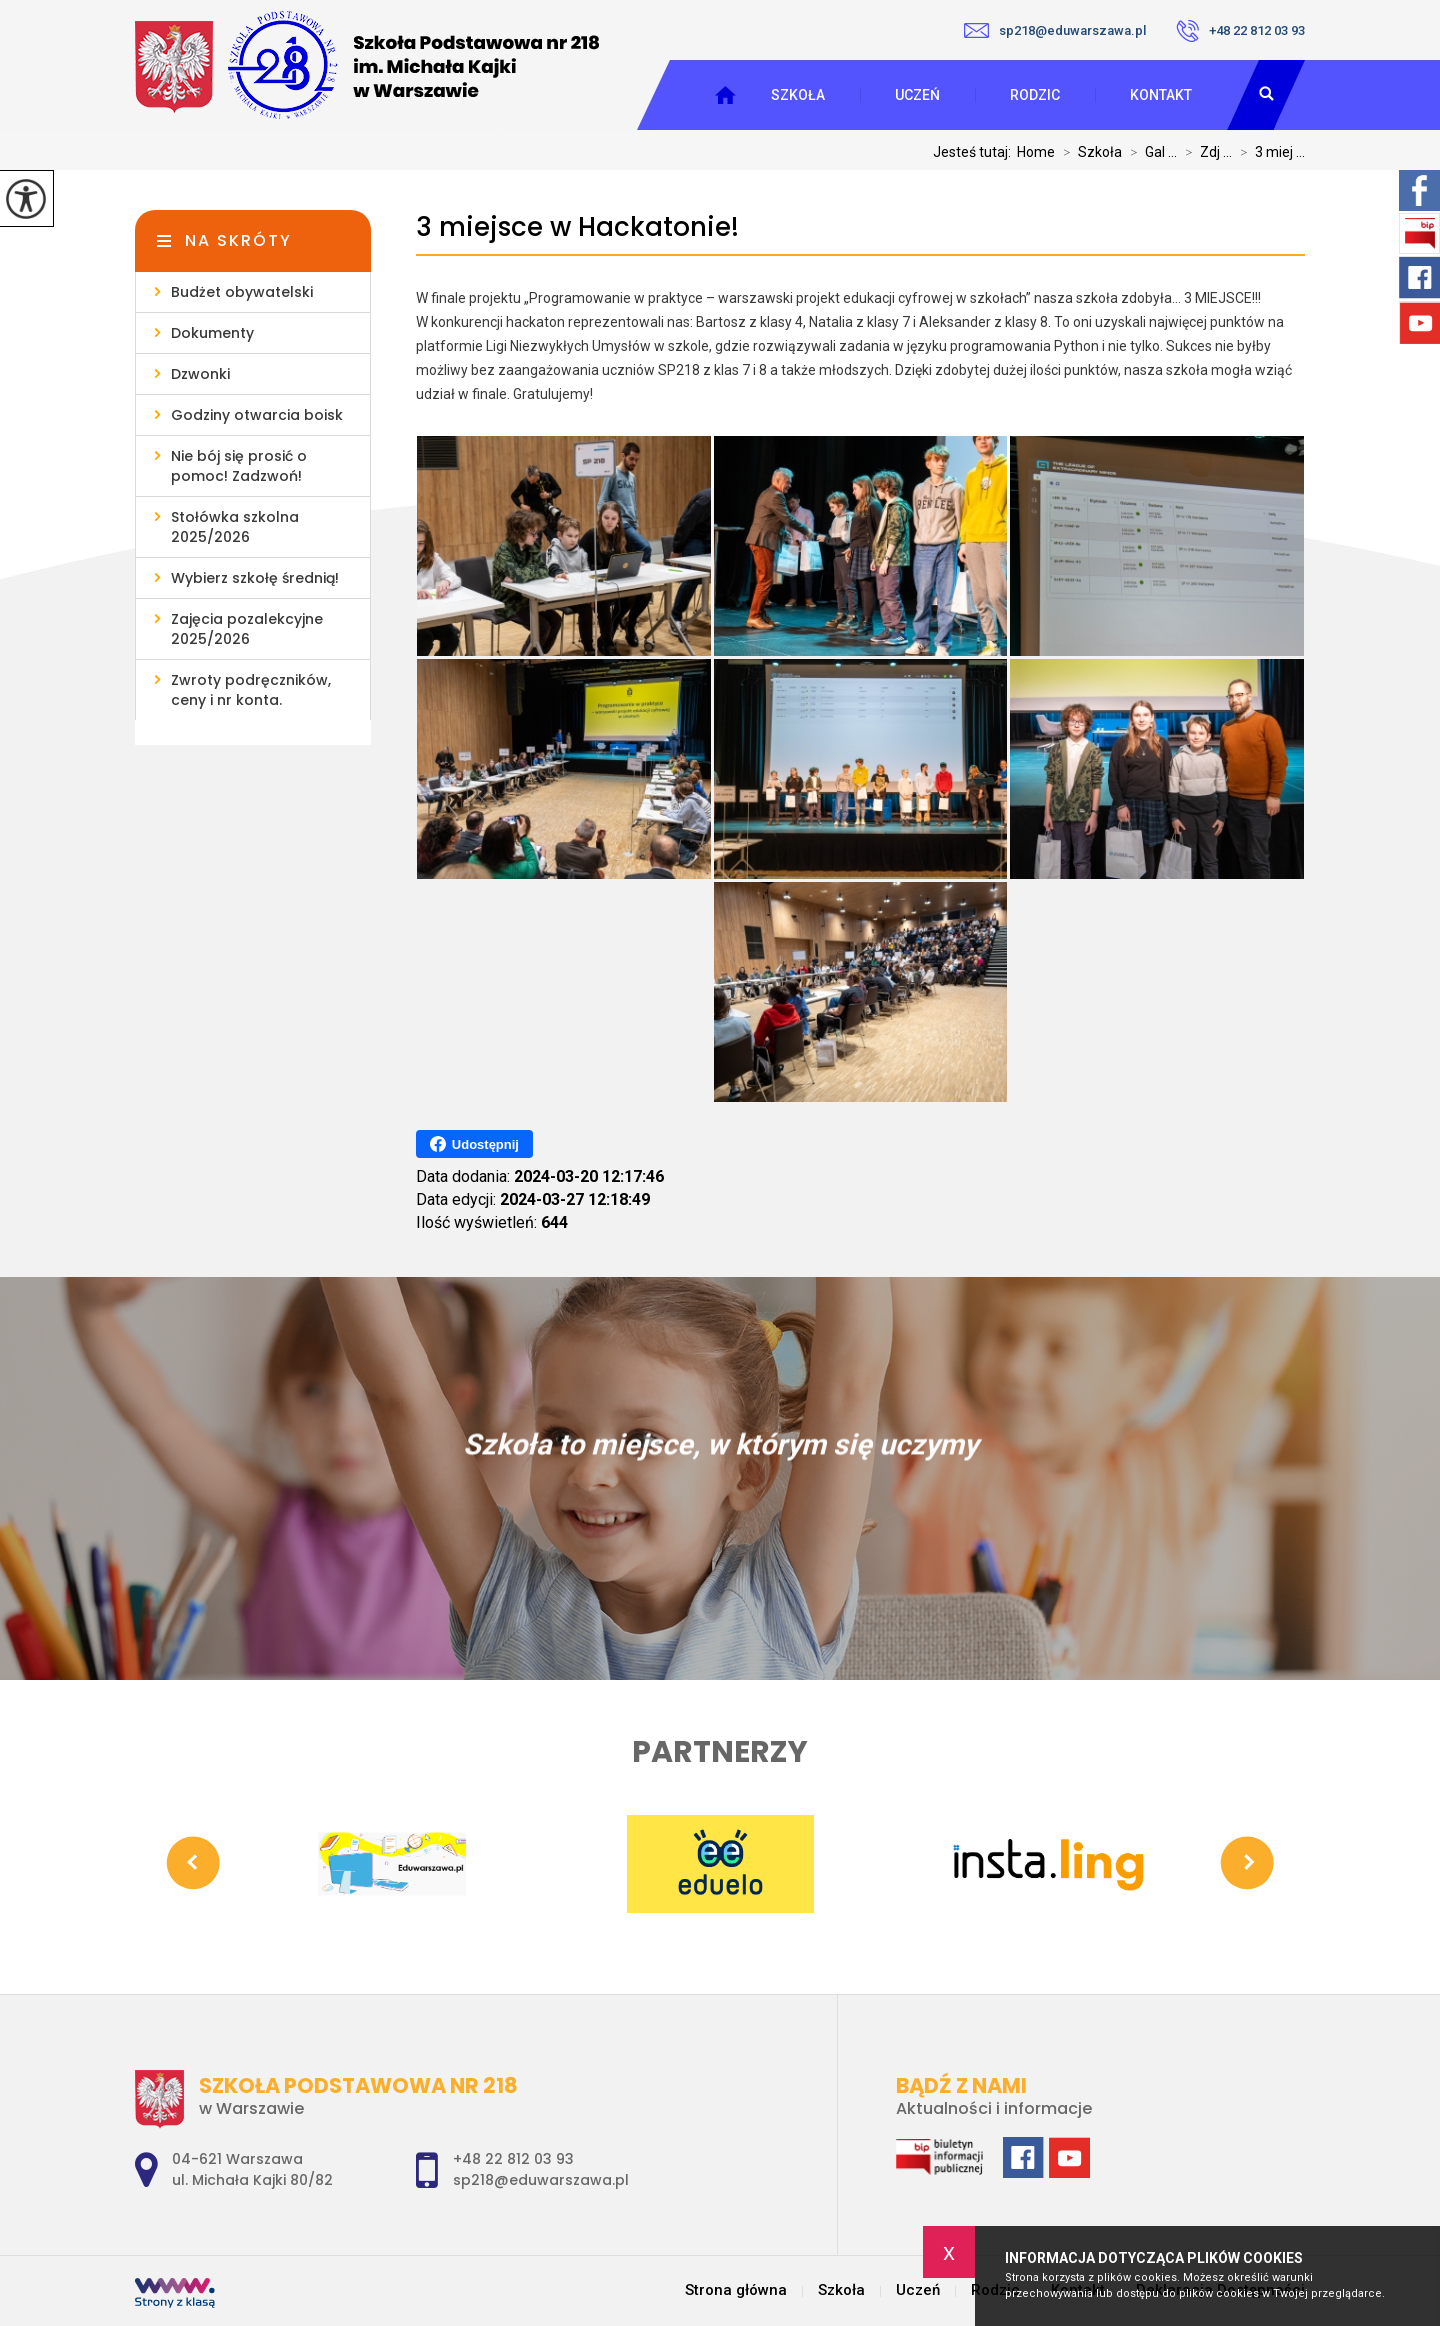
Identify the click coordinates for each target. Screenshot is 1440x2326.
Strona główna (736, 2290)
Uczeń (917, 95)
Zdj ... (1204, 152)
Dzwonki (200, 374)
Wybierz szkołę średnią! (255, 578)
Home (1036, 152)
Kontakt (1161, 95)
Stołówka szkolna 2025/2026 (235, 527)
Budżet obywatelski (242, 292)
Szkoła (798, 95)
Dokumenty (212, 333)
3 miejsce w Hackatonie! (577, 227)
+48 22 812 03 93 (1240, 31)
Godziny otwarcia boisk (257, 415)
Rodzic (1035, 95)
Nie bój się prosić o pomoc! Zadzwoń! (239, 466)
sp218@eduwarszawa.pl (1055, 30)
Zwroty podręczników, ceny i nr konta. (251, 690)
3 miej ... (1268, 152)
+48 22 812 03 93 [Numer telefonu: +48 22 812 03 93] (513, 2159)
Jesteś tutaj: (975, 152)
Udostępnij (474, 1144)
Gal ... (1149, 152)
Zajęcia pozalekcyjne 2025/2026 (247, 629)
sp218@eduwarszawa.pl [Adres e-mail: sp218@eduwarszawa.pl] (541, 2180)
